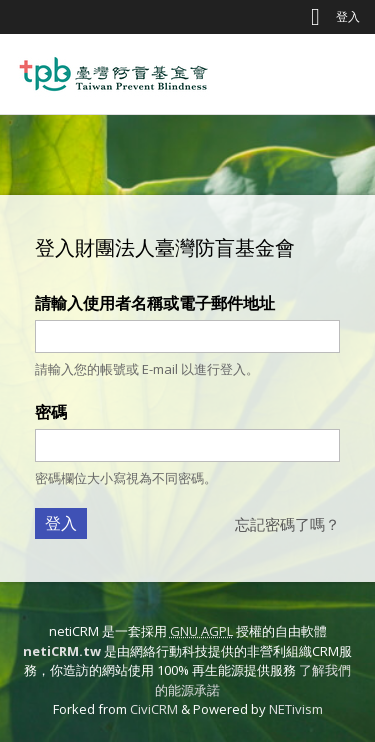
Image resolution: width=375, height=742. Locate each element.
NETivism (296, 709)
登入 (348, 16)
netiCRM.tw (62, 651)
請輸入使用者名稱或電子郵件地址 (155, 303)
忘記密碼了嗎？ (287, 524)
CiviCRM (154, 709)
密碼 (51, 412)
